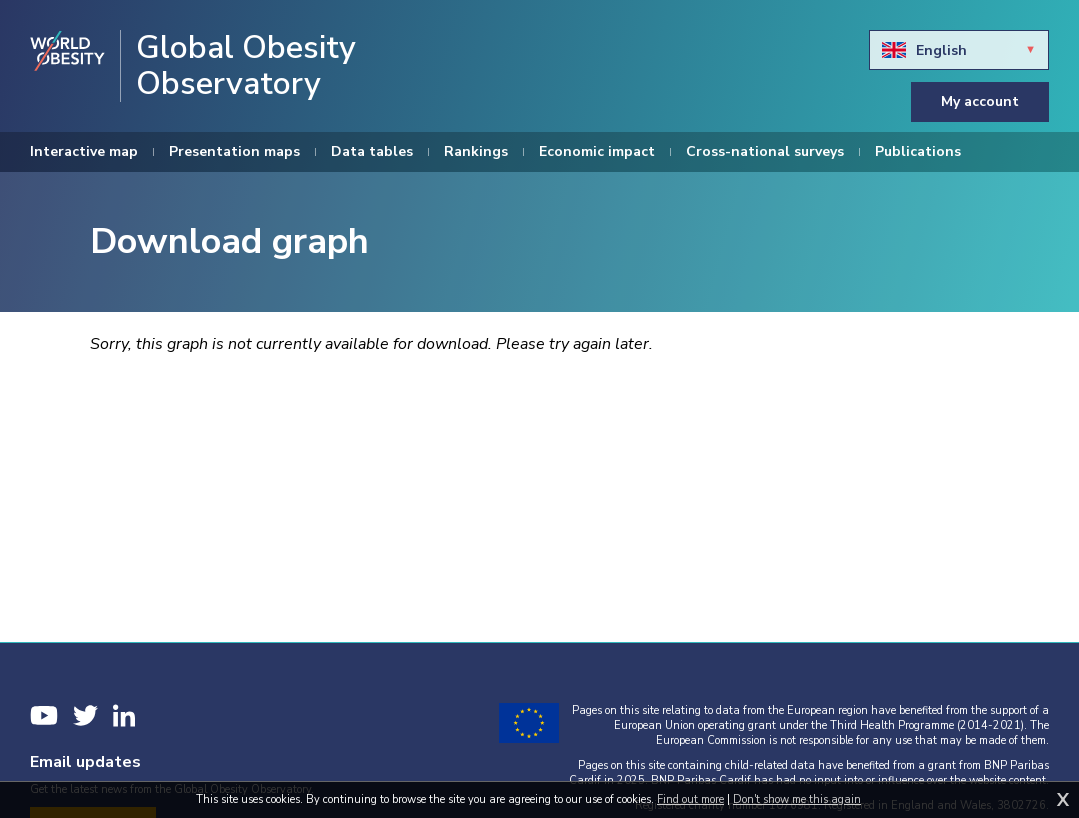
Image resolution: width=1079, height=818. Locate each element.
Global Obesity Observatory (246, 66)
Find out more (690, 799)
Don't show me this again (797, 799)
